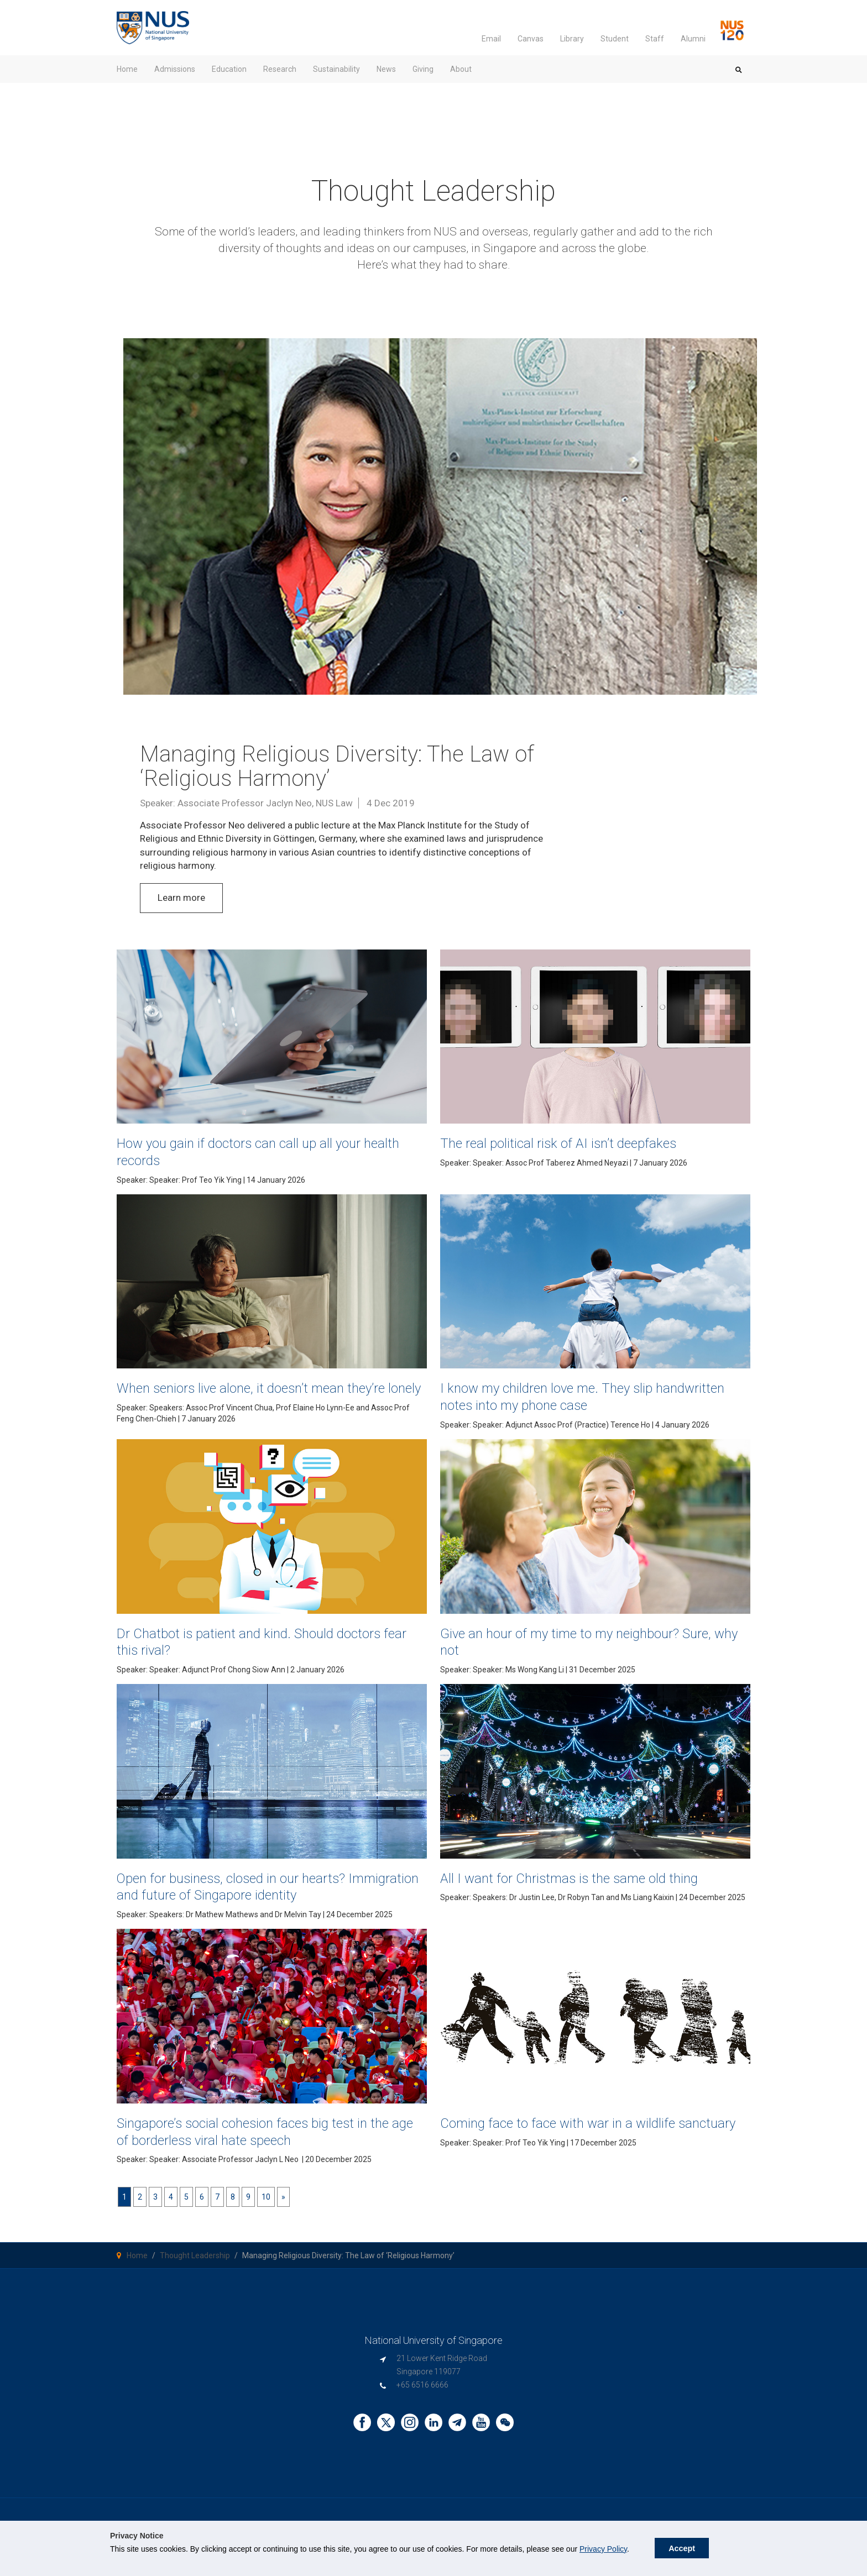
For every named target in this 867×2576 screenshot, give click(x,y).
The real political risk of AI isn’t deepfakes (574, 1143)
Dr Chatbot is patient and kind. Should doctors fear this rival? (268, 1652)
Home (137, 2266)
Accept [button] (681, 2548)
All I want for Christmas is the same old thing (588, 1889)
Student (614, 38)
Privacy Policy (603, 2548)
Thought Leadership (195, 2266)
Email (491, 38)
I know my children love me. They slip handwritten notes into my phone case (566, 1396)
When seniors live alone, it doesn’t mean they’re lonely (271, 1396)
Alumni (693, 38)
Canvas (531, 38)
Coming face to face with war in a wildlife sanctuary (575, 2142)
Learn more (181, 897)
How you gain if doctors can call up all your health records (257, 1151)
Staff (654, 38)
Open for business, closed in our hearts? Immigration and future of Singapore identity (262, 1897)
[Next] (283, 2207)
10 (266, 2207)
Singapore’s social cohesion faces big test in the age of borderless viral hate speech (261, 2142)
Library (572, 38)
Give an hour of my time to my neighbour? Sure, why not (578, 1652)
